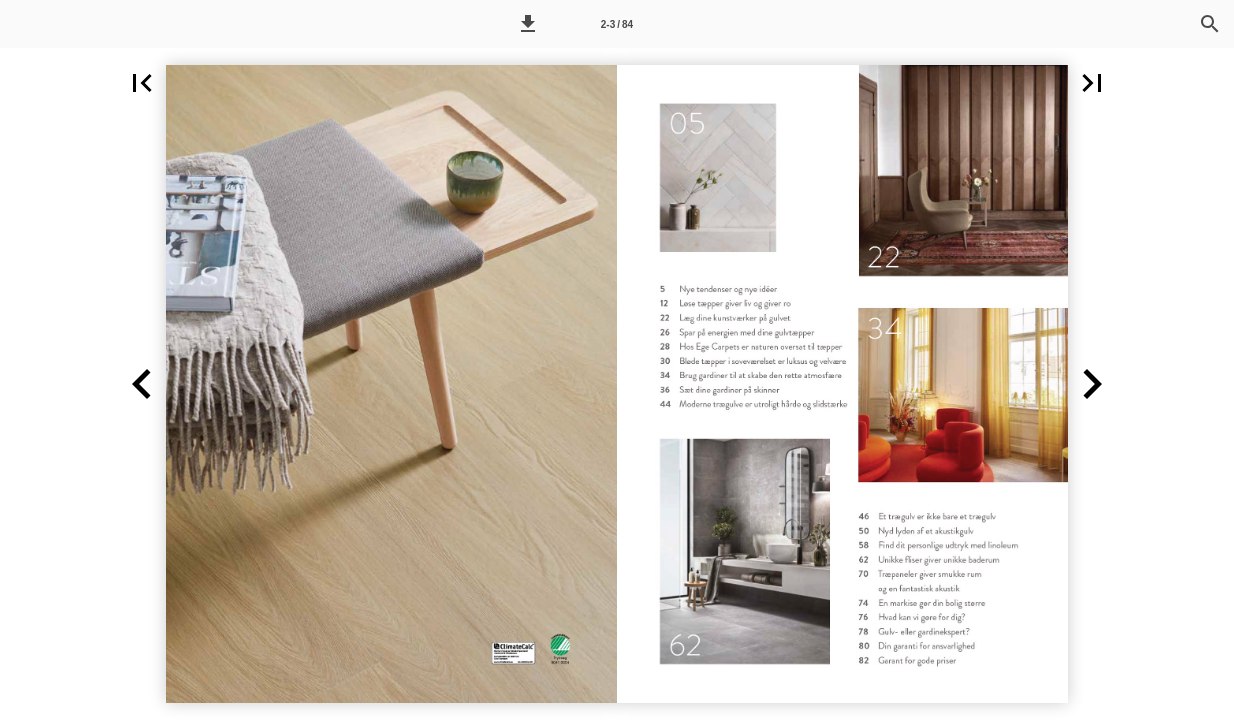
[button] (528, 24)
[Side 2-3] (617, 24)
